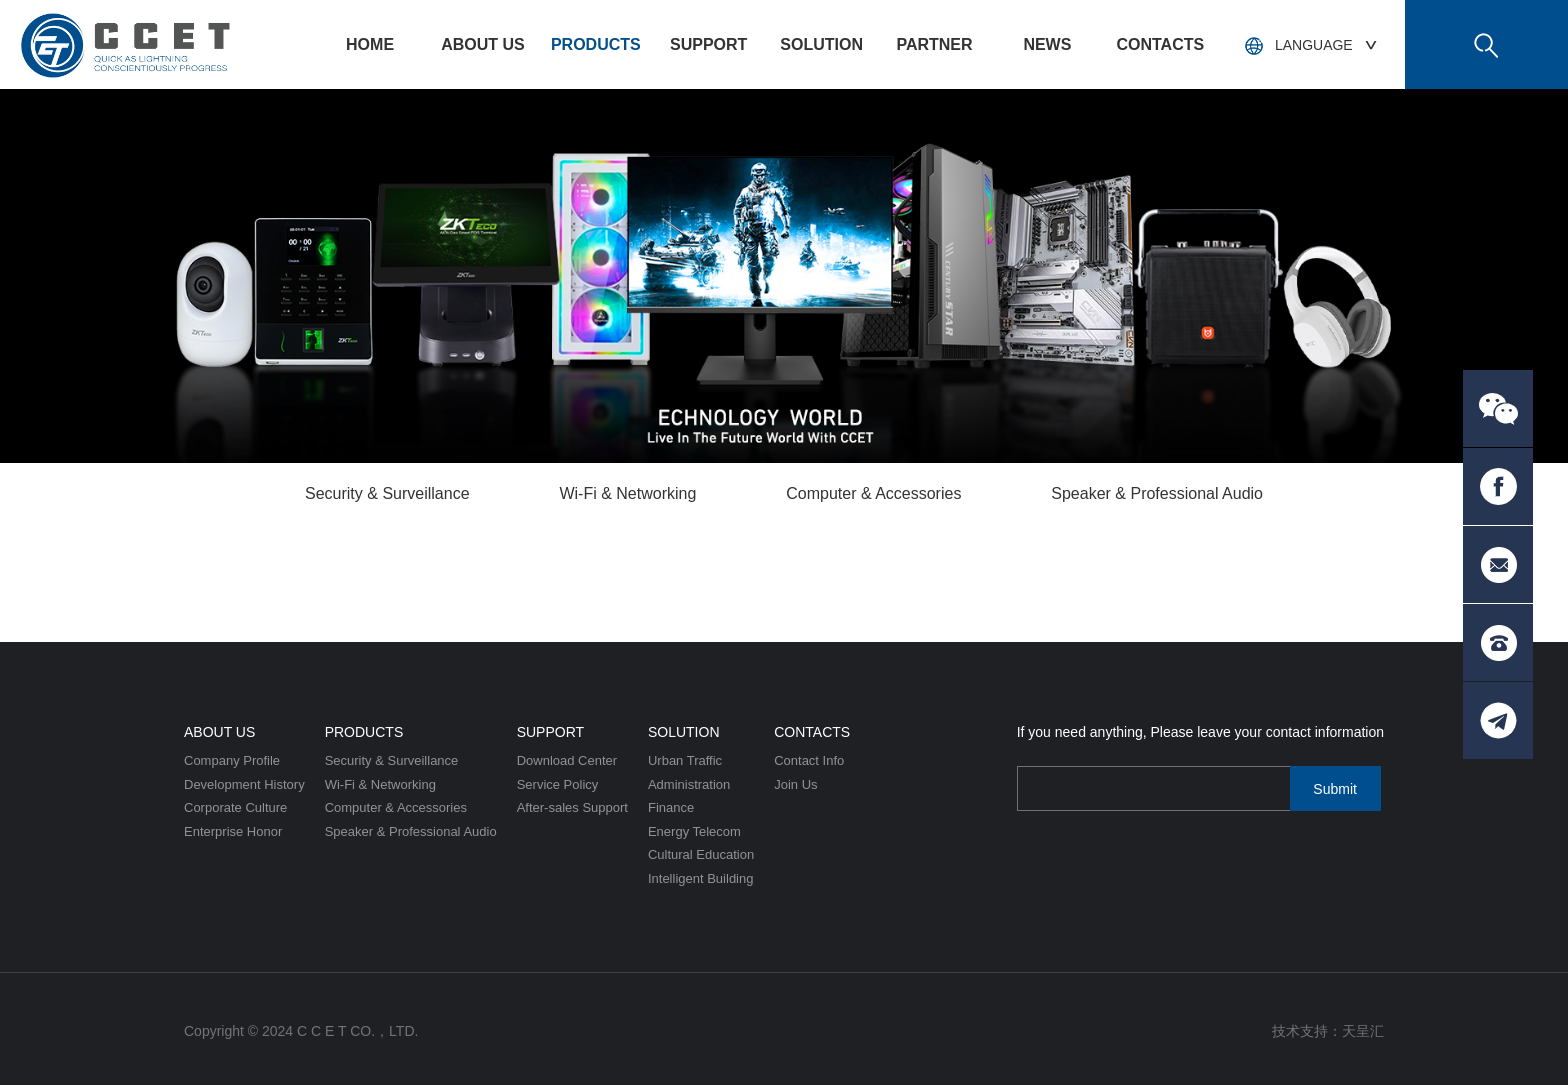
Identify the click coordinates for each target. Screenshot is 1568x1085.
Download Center (567, 760)
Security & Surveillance (387, 493)
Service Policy (558, 784)
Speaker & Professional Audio (1157, 493)
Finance (671, 807)
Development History (244, 784)
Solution (821, 44)
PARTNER (934, 44)
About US (483, 44)
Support (708, 44)
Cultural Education (701, 854)
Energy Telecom (694, 831)
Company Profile (232, 760)
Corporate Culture (235, 807)
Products (596, 44)
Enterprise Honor (233, 831)
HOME (370, 44)
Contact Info (809, 760)
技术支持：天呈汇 (1328, 1031)
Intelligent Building (701, 878)
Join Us (795, 784)
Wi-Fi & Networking (627, 493)
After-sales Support (572, 807)
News (1047, 44)
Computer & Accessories (873, 493)
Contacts (1160, 44)
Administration (689, 784)
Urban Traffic (685, 760)
